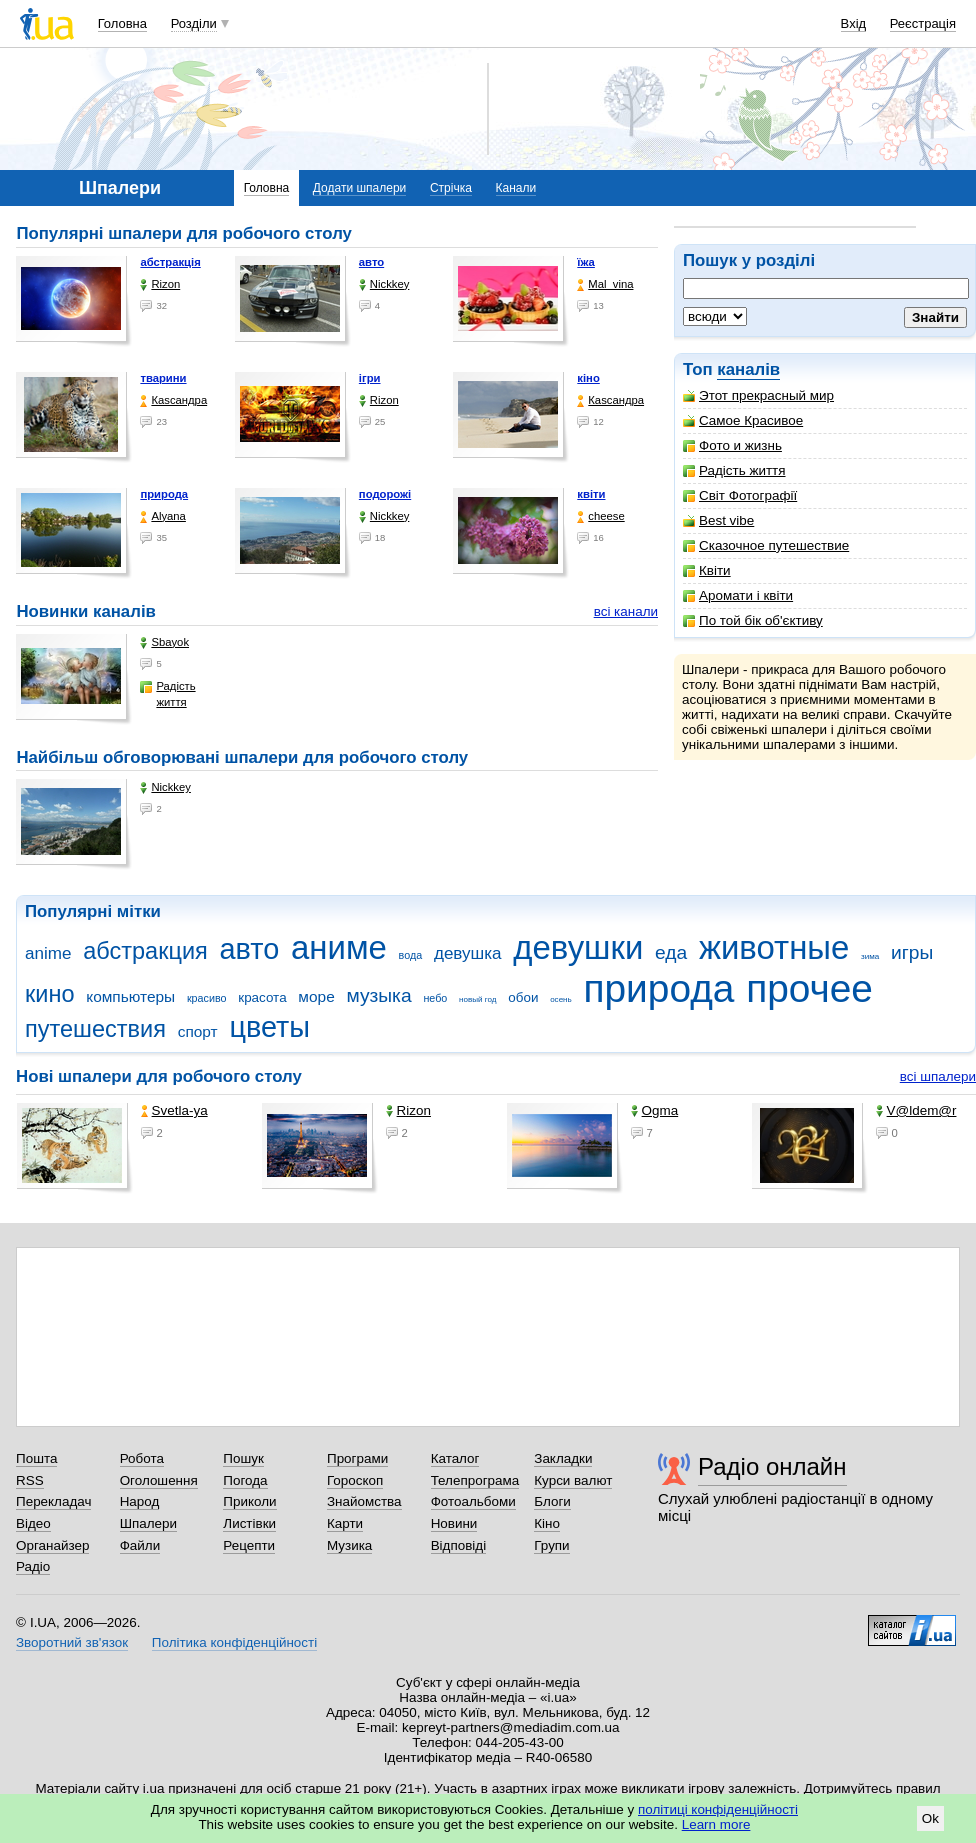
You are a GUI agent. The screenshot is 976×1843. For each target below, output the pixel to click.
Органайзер (52, 1545)
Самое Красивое (743, 420)
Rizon (160, 284)
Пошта (36, 1458)
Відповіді (459, 1545)
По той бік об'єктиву (753, 620)
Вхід (854, 23)
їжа (586, 262)
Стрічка (451, 188)
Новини (454, 1523)
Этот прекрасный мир (758, 395)
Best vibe (718, 520)
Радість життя (734, 470)
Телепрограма (475, 1480)
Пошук (243, 1458)
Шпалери (148, 1523)
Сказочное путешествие (766, 545)
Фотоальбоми (473, 1501)
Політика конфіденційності (234, 1642)
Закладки (563, 1458)
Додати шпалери (359, 188)
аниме (339, 947)
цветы (269, 1027)
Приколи (249, 1501)
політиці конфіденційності (718, 1809)
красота (262, 997)
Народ (140, 1501)
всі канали (626, 611)
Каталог (455, 1458)
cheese (600, 516)
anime (48, 953)
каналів (748, 369)
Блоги (552, 1501)
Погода (245, 1480)
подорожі (385, 494)
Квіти (707, 570)
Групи (551, 1545)
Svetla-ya (174, 1110)
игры (912, 952)
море (316, 996)
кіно (588, 378)
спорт (198, 1031)
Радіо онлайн (772, 1466)
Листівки (249, 1523)
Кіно (547, 1523)
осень (561, 999)
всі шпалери (938, 1076)
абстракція (170, 262)
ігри (370, 378)
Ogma (655, 1110)
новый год (477, 999)
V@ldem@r (916, 1110)
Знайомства (364, 1501)
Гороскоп (355, 1480)
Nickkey (384, 284)
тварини (163, 378)
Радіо (33, 1566)
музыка (378, 995)
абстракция (145, 951)
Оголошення (159, 1480)
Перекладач (53, 1501)
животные (774, 947)
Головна (122, 23)
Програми (357, 1458)
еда (671, 952)
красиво (207, 998)
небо (435, 998)
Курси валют (573, 1480)
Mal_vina (605, 284)
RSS (30, 1480)
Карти (345, 1523)
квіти (591, 494)
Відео (33, 1523)
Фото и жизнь (732, 445)
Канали (516, 188)
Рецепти (249, 1545)
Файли (140, 1545)
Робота (142, 1458)
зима (870, 956)
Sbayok (164, 642)
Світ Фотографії (740, 495)
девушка (468, 953)
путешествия (95, 1029)
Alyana (163, 516)
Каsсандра (173, 400)
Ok (930, 1818)
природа (164, 494)
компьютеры (130, 996)
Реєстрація (923, 23)
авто (371, 262)
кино (50, 994)
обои (523, 997)
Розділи (194, 23)
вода (411, 955)
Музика (349, 1545)
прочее (809, 988)
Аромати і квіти (738, 595)
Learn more (716, 1824)
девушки (578, 947)
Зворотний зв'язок (72, 1642)
